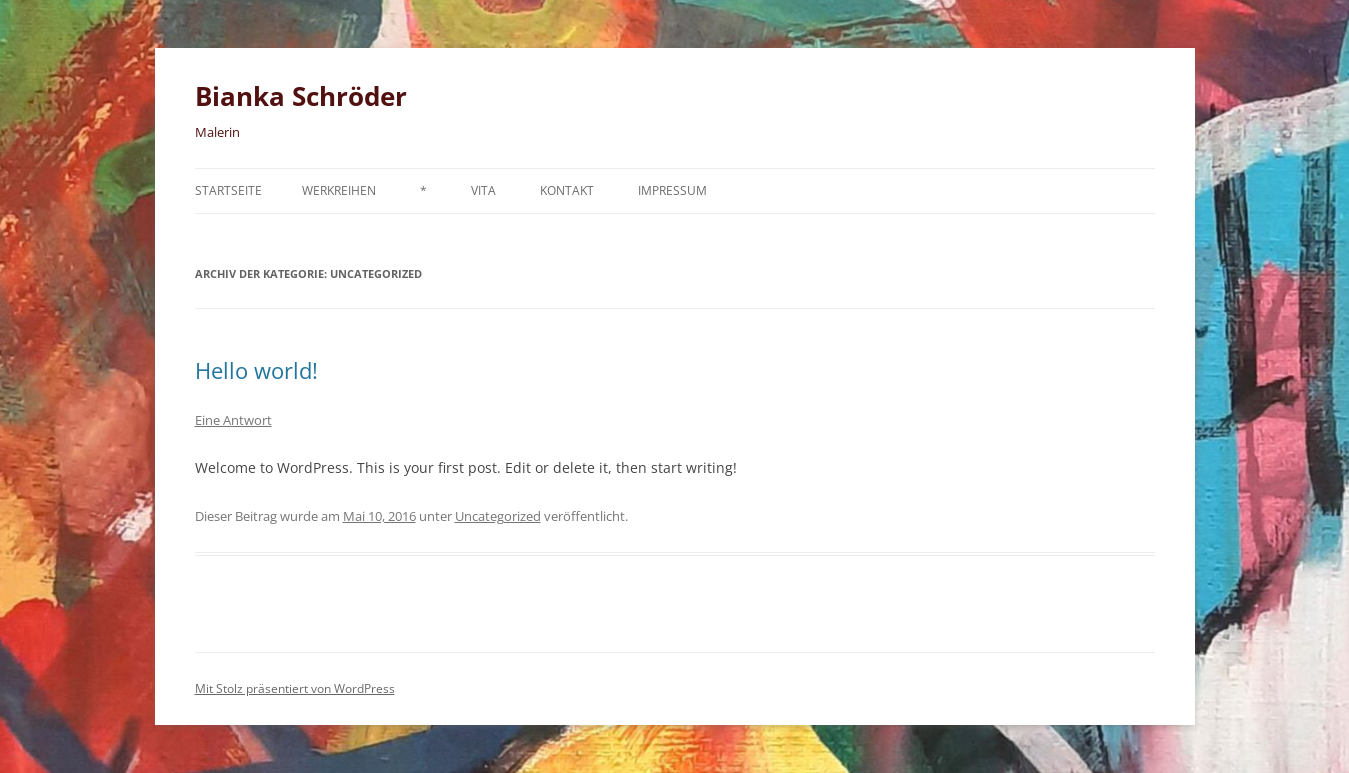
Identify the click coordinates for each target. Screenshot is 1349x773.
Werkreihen (339, 190)
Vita (483, 190)
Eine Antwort (233, 420)
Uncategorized (498, 516)
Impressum (672, 190)
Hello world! (256, 370)
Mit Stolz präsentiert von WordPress (295, 688)
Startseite (228, 190)
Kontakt (567, 190)
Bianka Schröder (301, 96)
